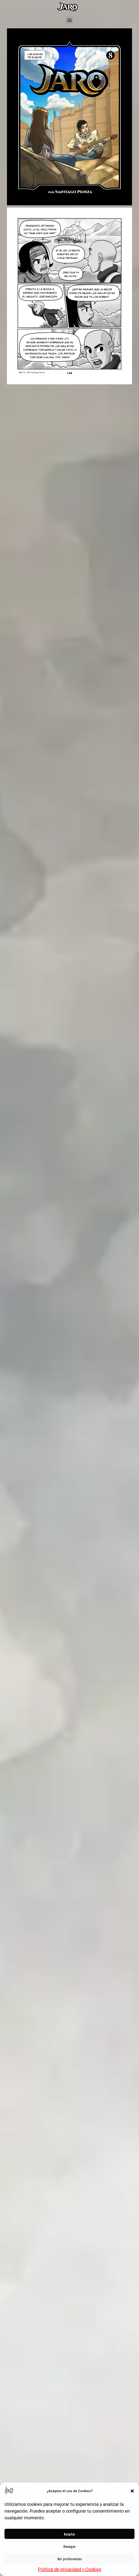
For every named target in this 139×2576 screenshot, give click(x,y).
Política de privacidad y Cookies (69, 2569)
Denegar (69, 2546)
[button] (132, 2491)
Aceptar (69, 2533)
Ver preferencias (69, 2558)
